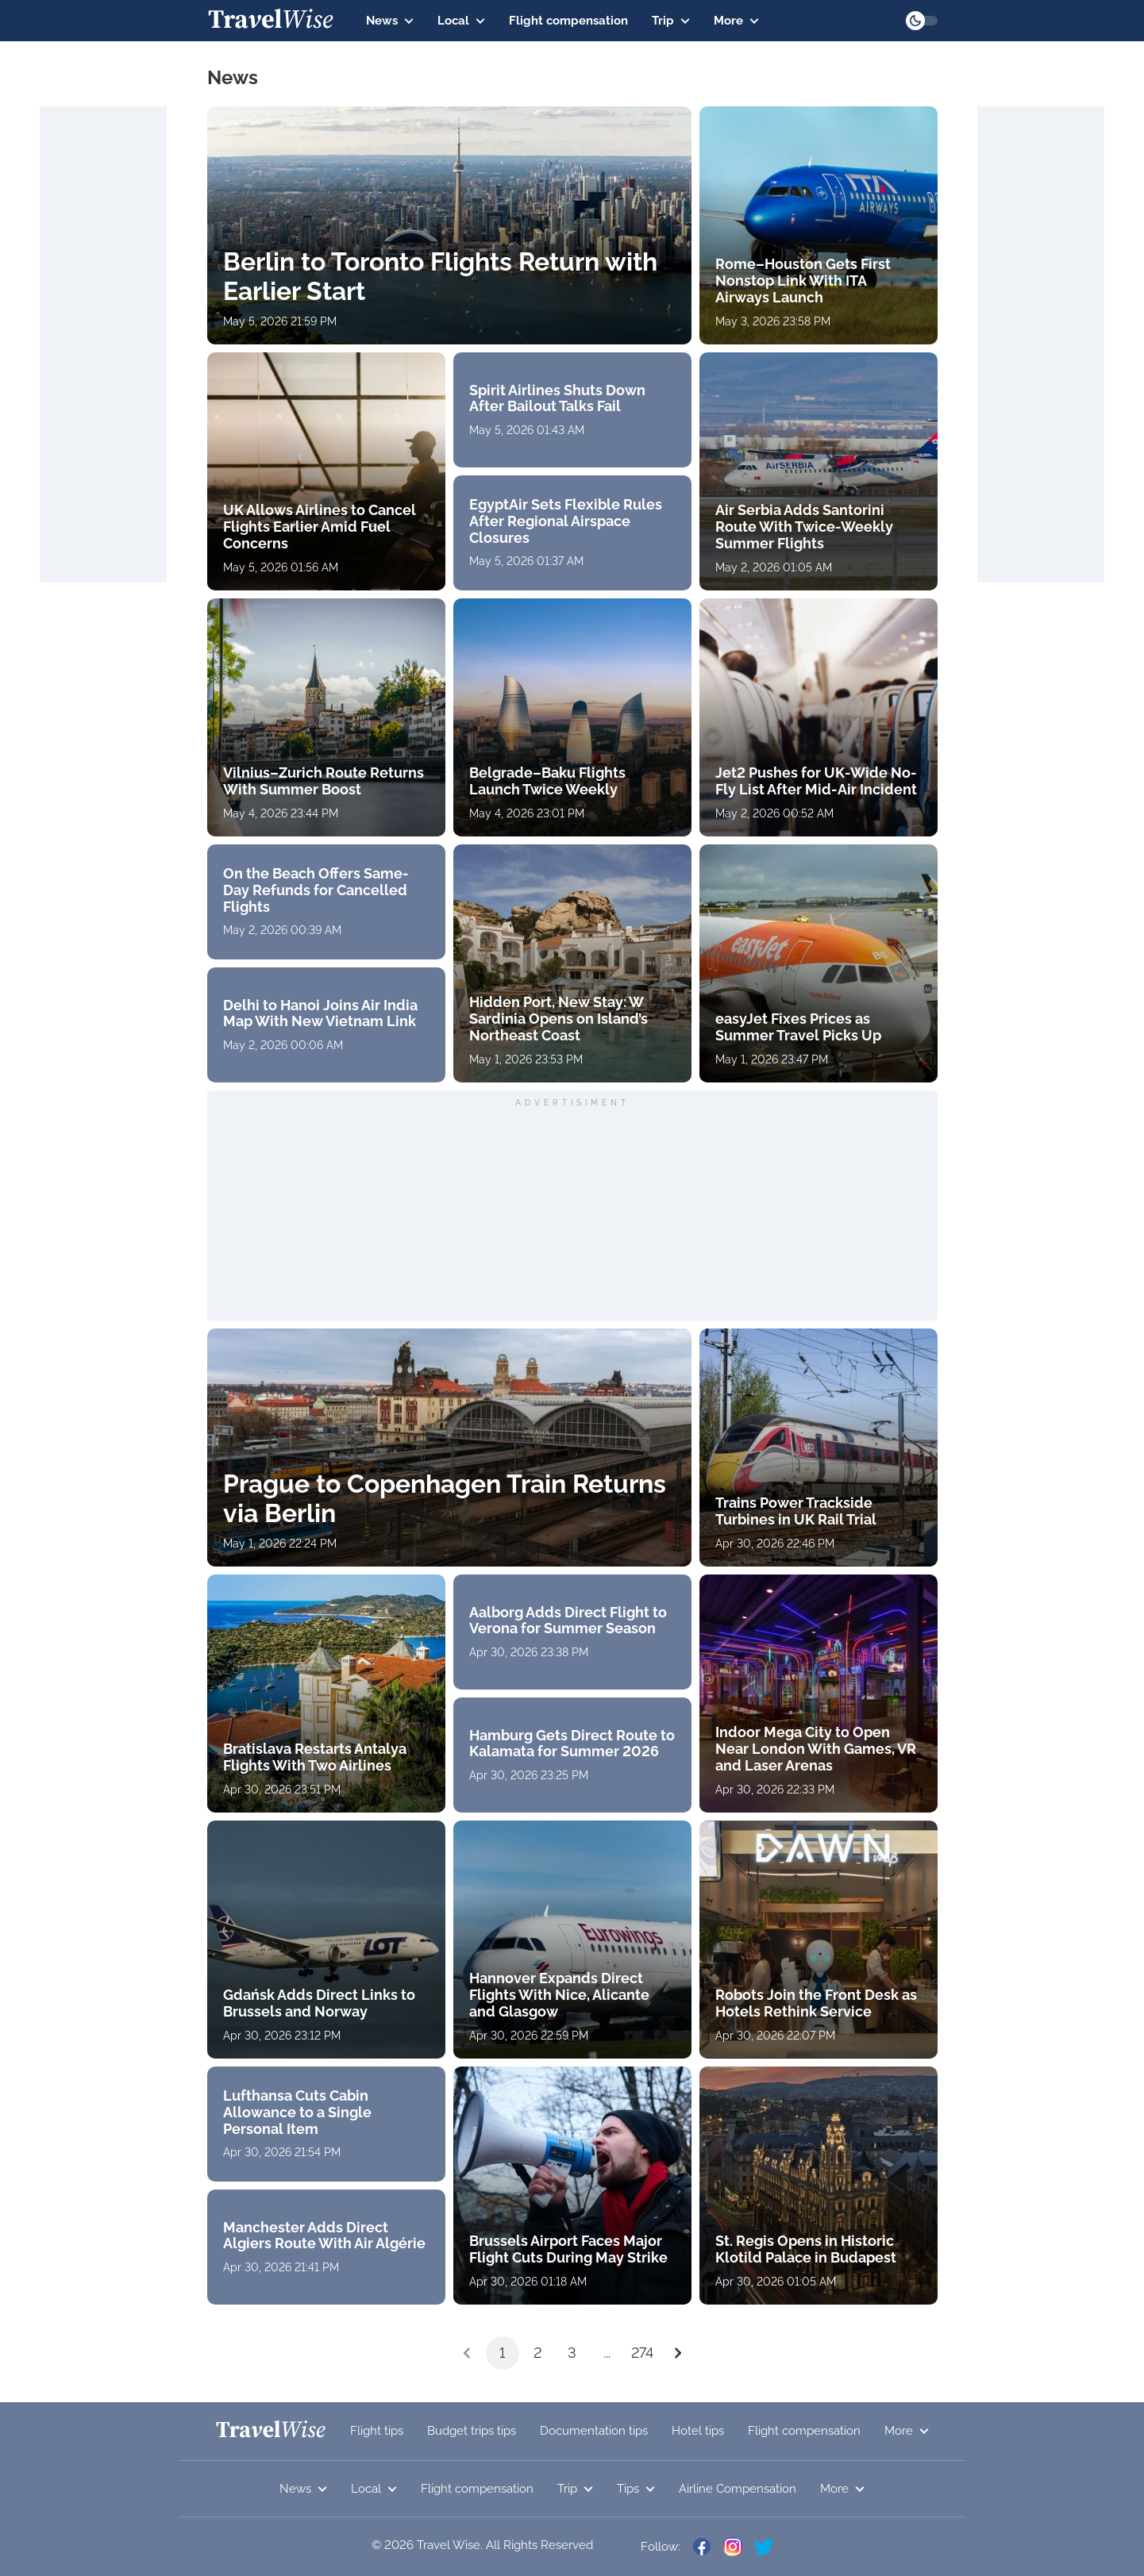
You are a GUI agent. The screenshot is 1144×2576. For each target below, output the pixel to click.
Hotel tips (698, 2431)
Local (461, 20)
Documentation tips (594, 2431)
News (390, 20)
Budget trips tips (471, 2431)
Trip (671, 20)
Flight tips (376, 2431)
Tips (636, 2489)
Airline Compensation (737, 2489)
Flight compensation (568, 20)
